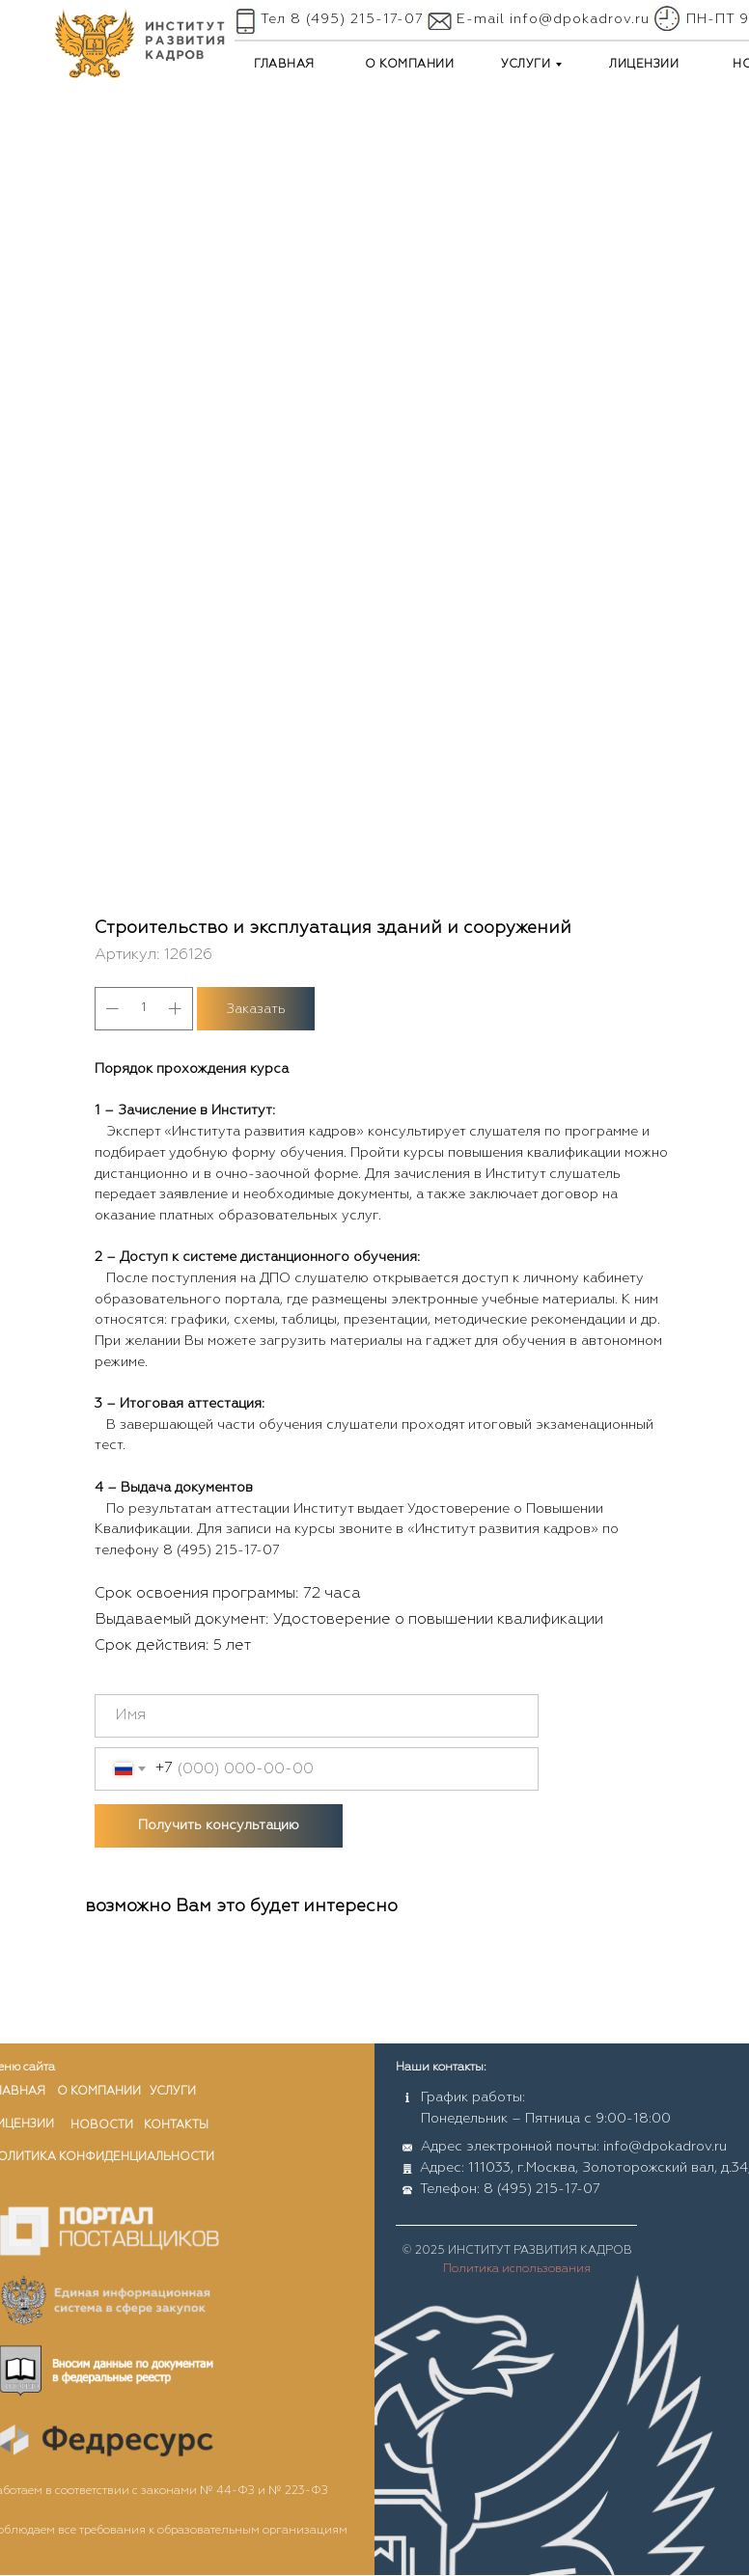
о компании (99, 2091)
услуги (173, 2091)
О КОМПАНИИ (409, 64)
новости (101, 2125)
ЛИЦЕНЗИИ (644, 64)
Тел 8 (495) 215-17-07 (342, 19)
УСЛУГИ (525, 64)
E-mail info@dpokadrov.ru (553, 19)
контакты (176, 2125)
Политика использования (517, 2269)
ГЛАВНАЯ (284, 64)
